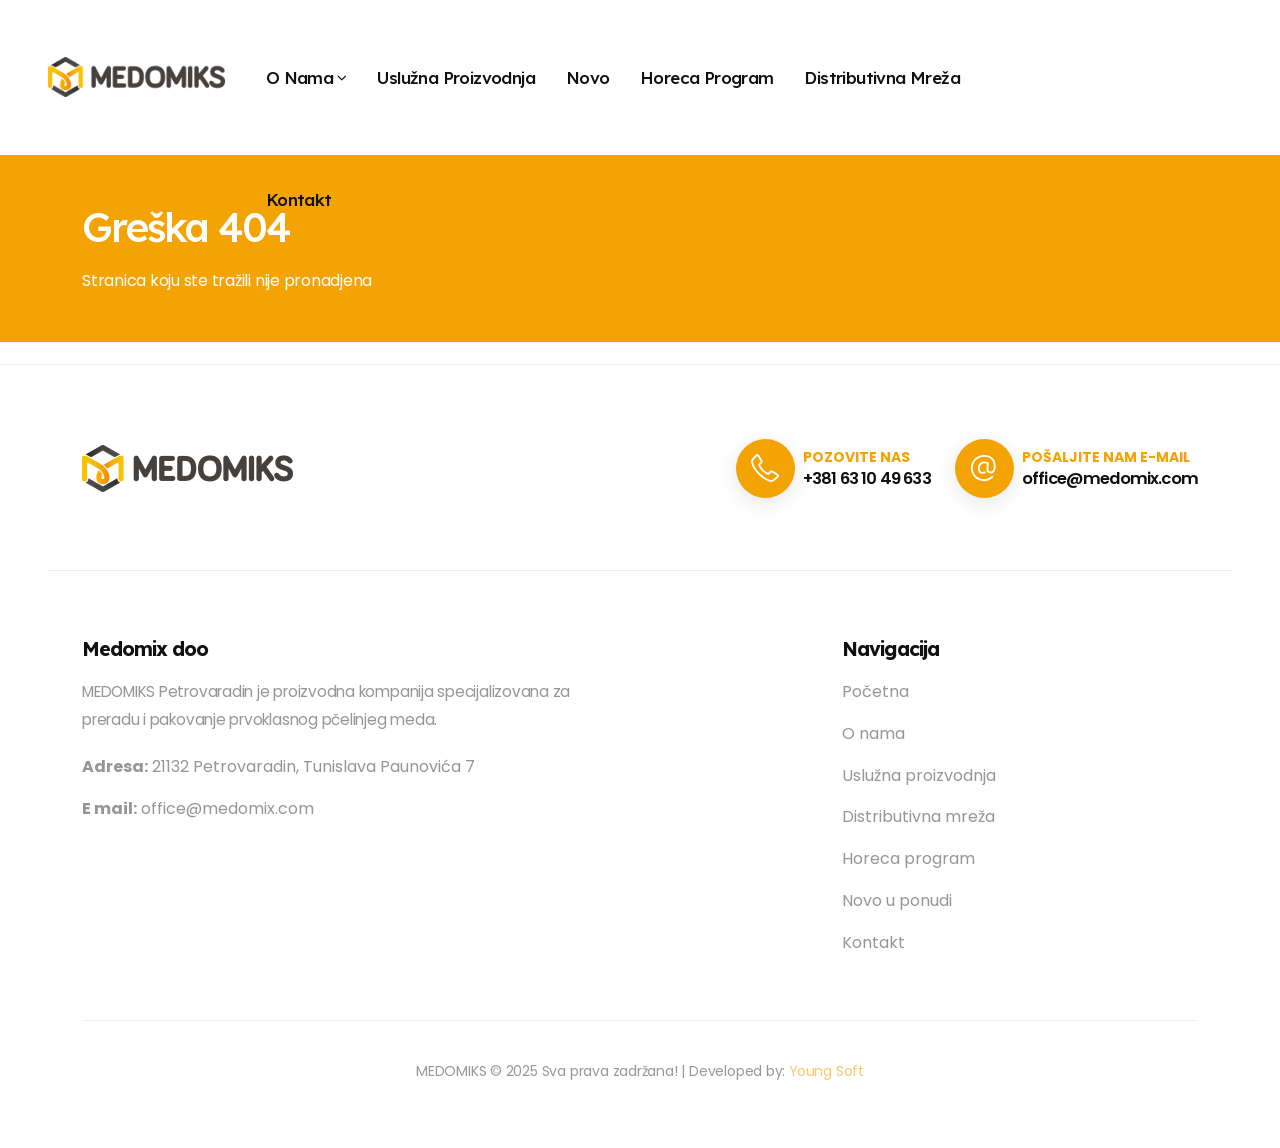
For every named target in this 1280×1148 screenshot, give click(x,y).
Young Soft (827, 1071)
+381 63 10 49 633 (859, 479)
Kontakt (299, 199)
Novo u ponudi (897, 900)
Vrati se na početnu (157, 329)
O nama (873, 733)
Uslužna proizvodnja (456, 77)
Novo (588, 77)
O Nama (299, 77)
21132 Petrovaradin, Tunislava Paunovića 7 (278, 766)
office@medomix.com (1107, 479)
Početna (875, 691)
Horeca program (707, 77)
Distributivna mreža (882, 77)
